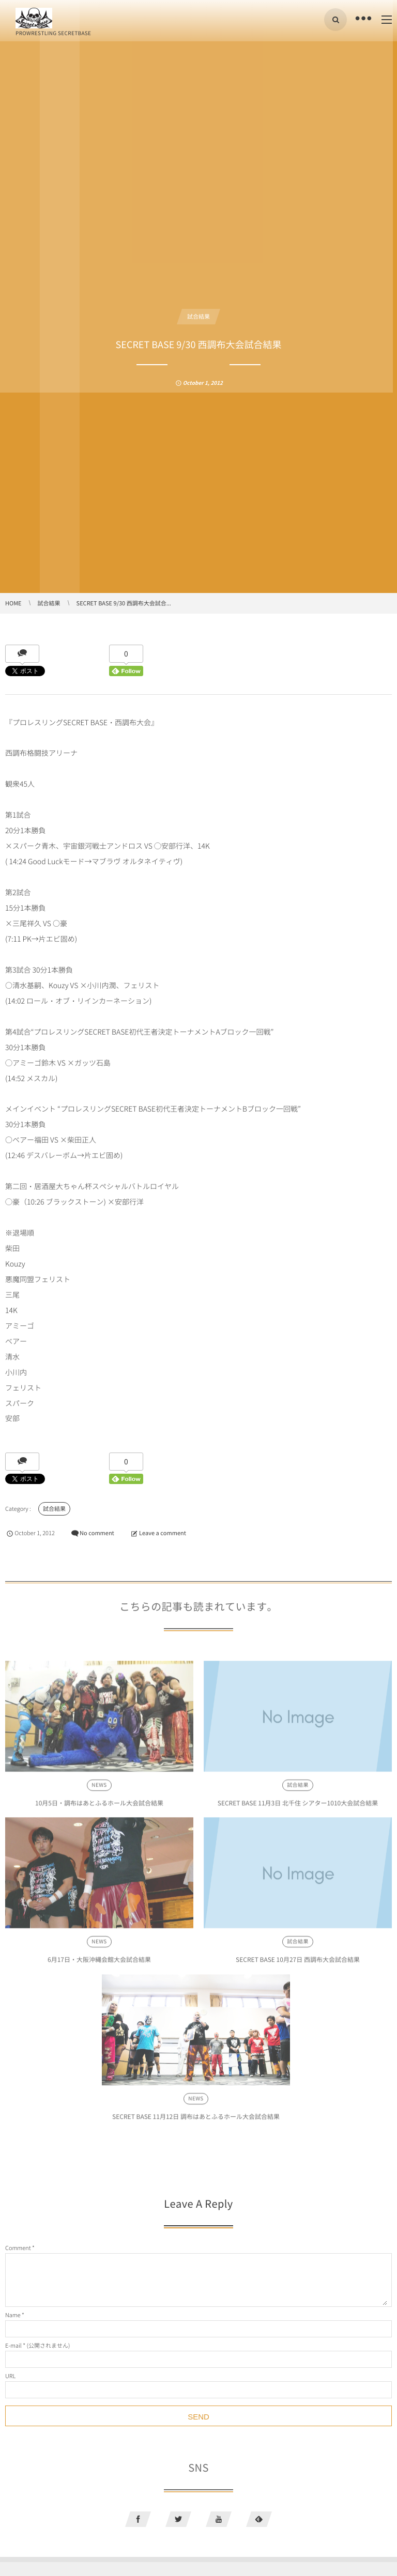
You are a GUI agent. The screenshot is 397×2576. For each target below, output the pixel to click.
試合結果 (198, 316)
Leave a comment (162, 1532)
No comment (97, 1532)
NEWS (98, 1788)
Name (13, 2314)
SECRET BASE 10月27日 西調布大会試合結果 (298, 1963)
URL (10, 2375)
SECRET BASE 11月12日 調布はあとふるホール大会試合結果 (196, 2120)
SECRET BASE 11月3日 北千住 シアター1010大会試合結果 (298, 1806)
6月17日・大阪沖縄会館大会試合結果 (99, 1963)
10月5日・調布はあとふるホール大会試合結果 (99, 1806)
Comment (18, 2247)
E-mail (13, 2345)
